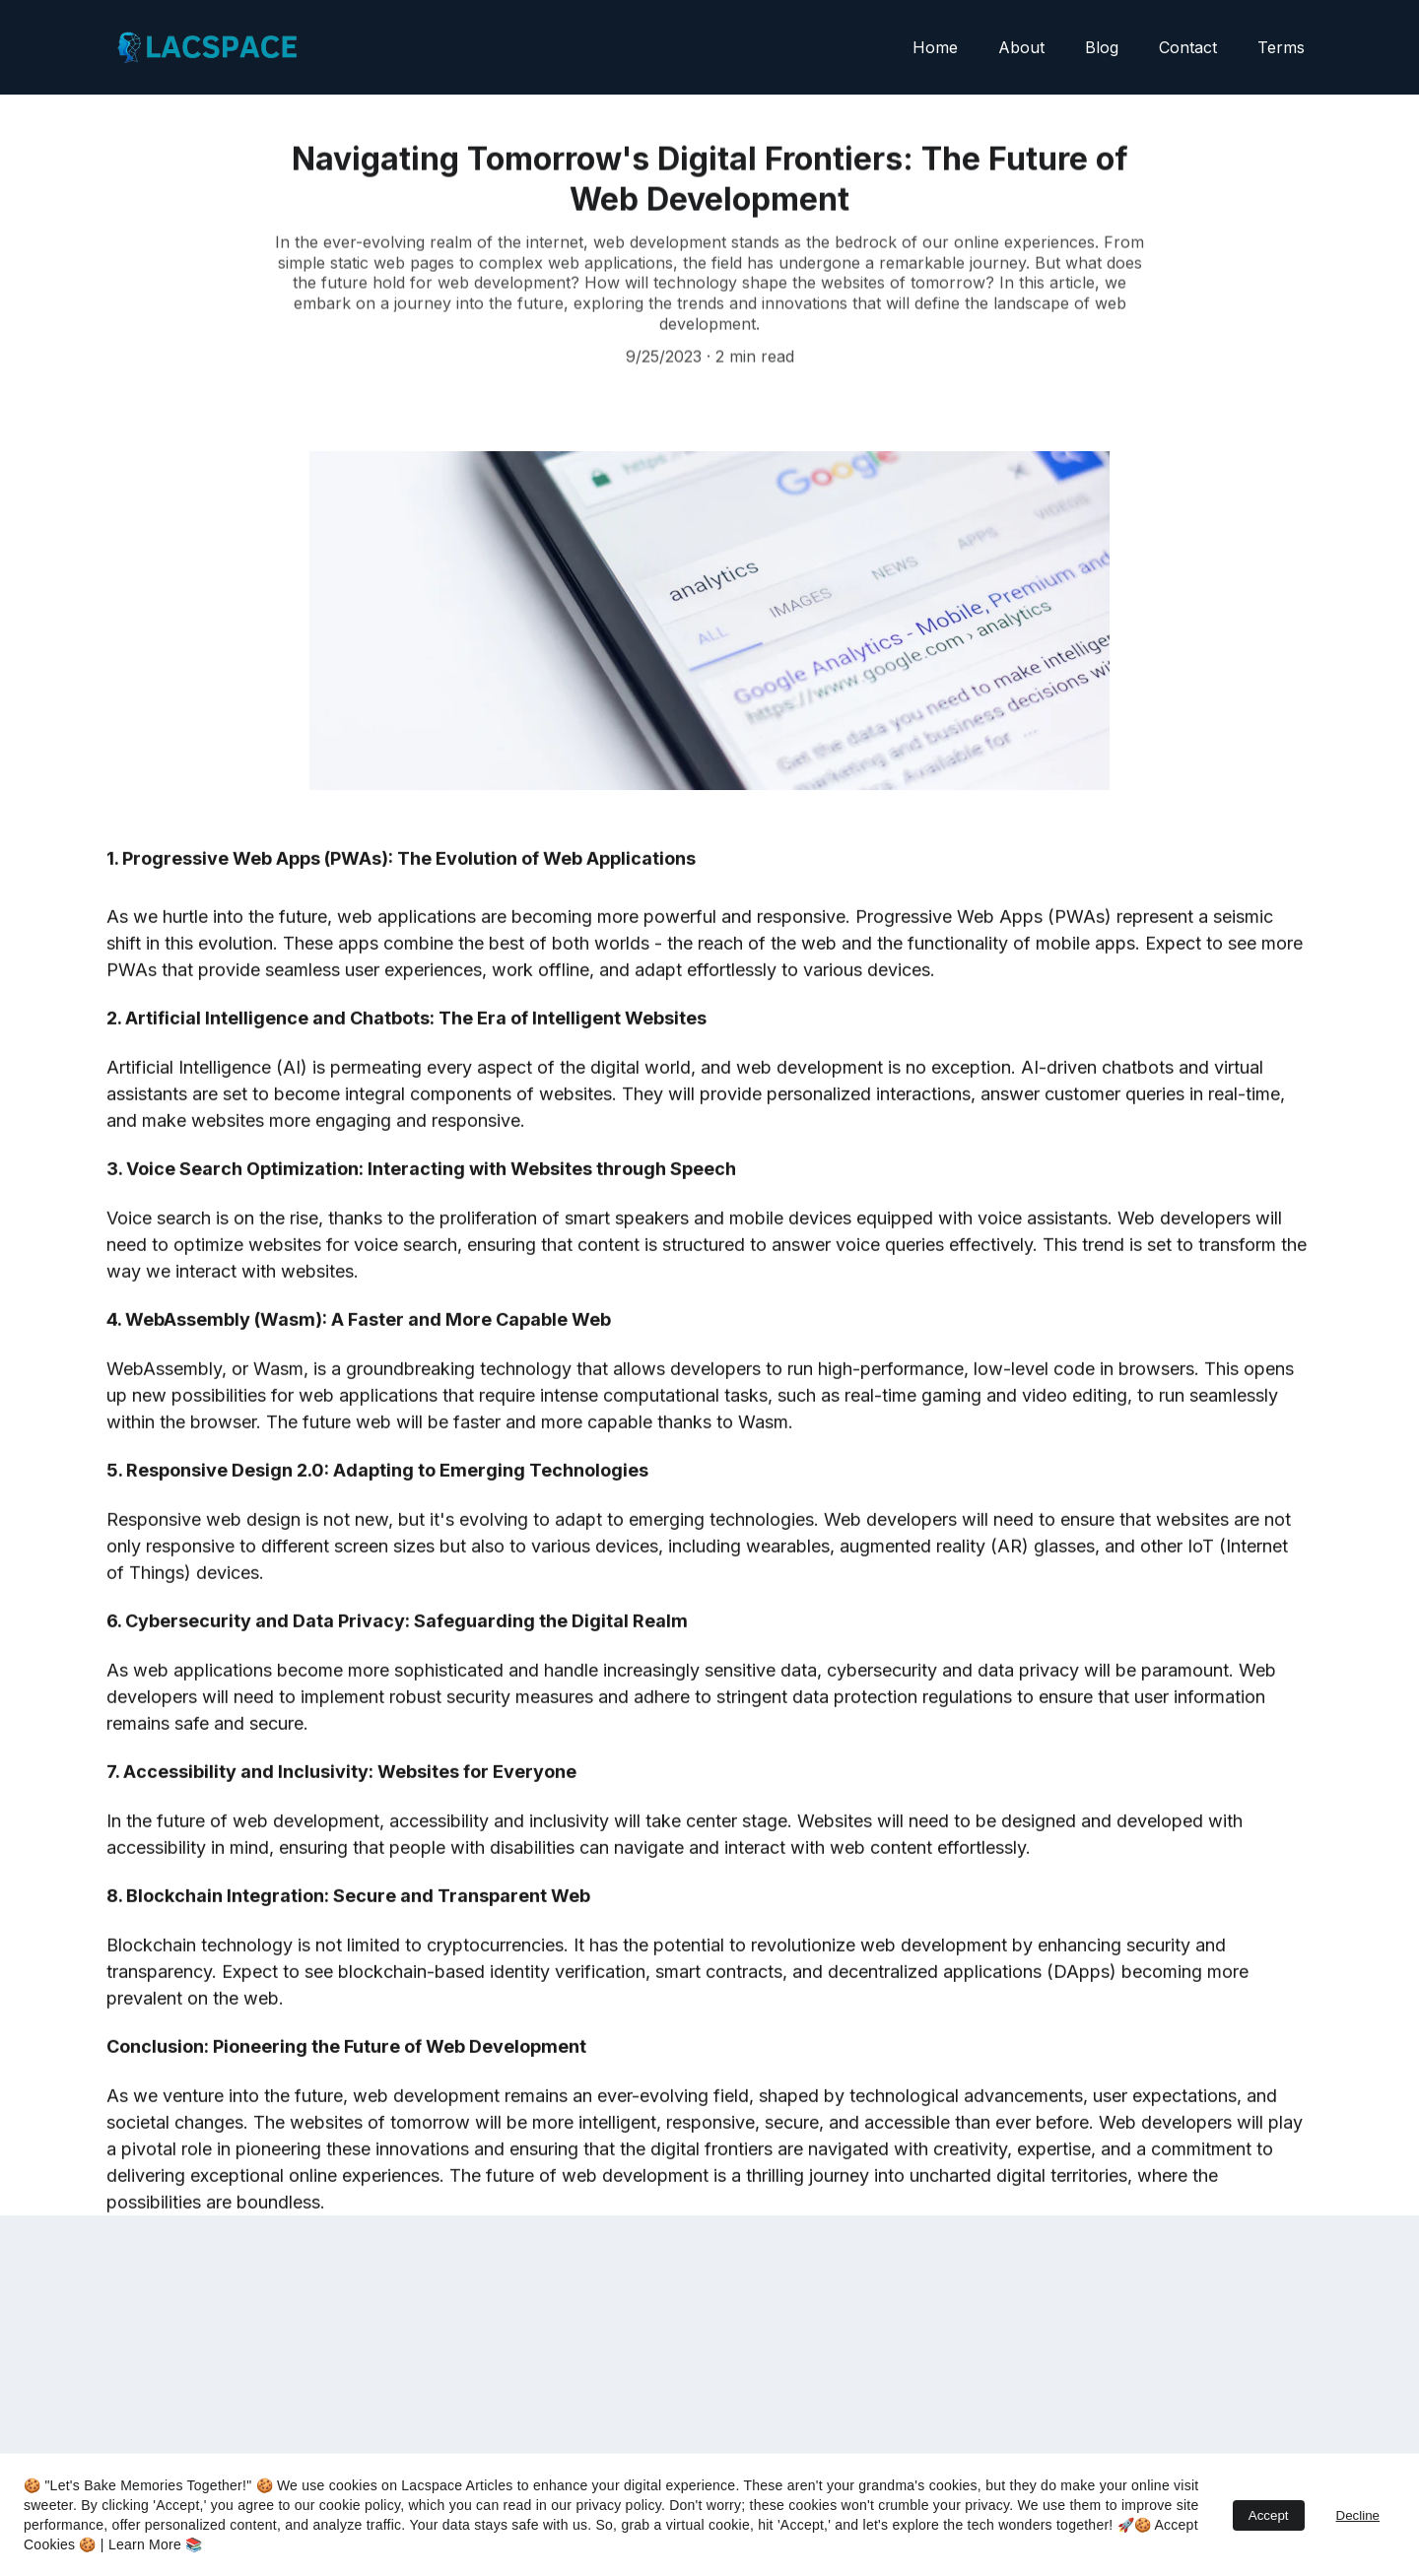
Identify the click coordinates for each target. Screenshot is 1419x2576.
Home (935, 47)
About (1021, 47)
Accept (1269, 2515)
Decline (1358, 2515)
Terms (1281, 47)
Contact (1188, 47)
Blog (1101, 47)
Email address (157, 2385)
